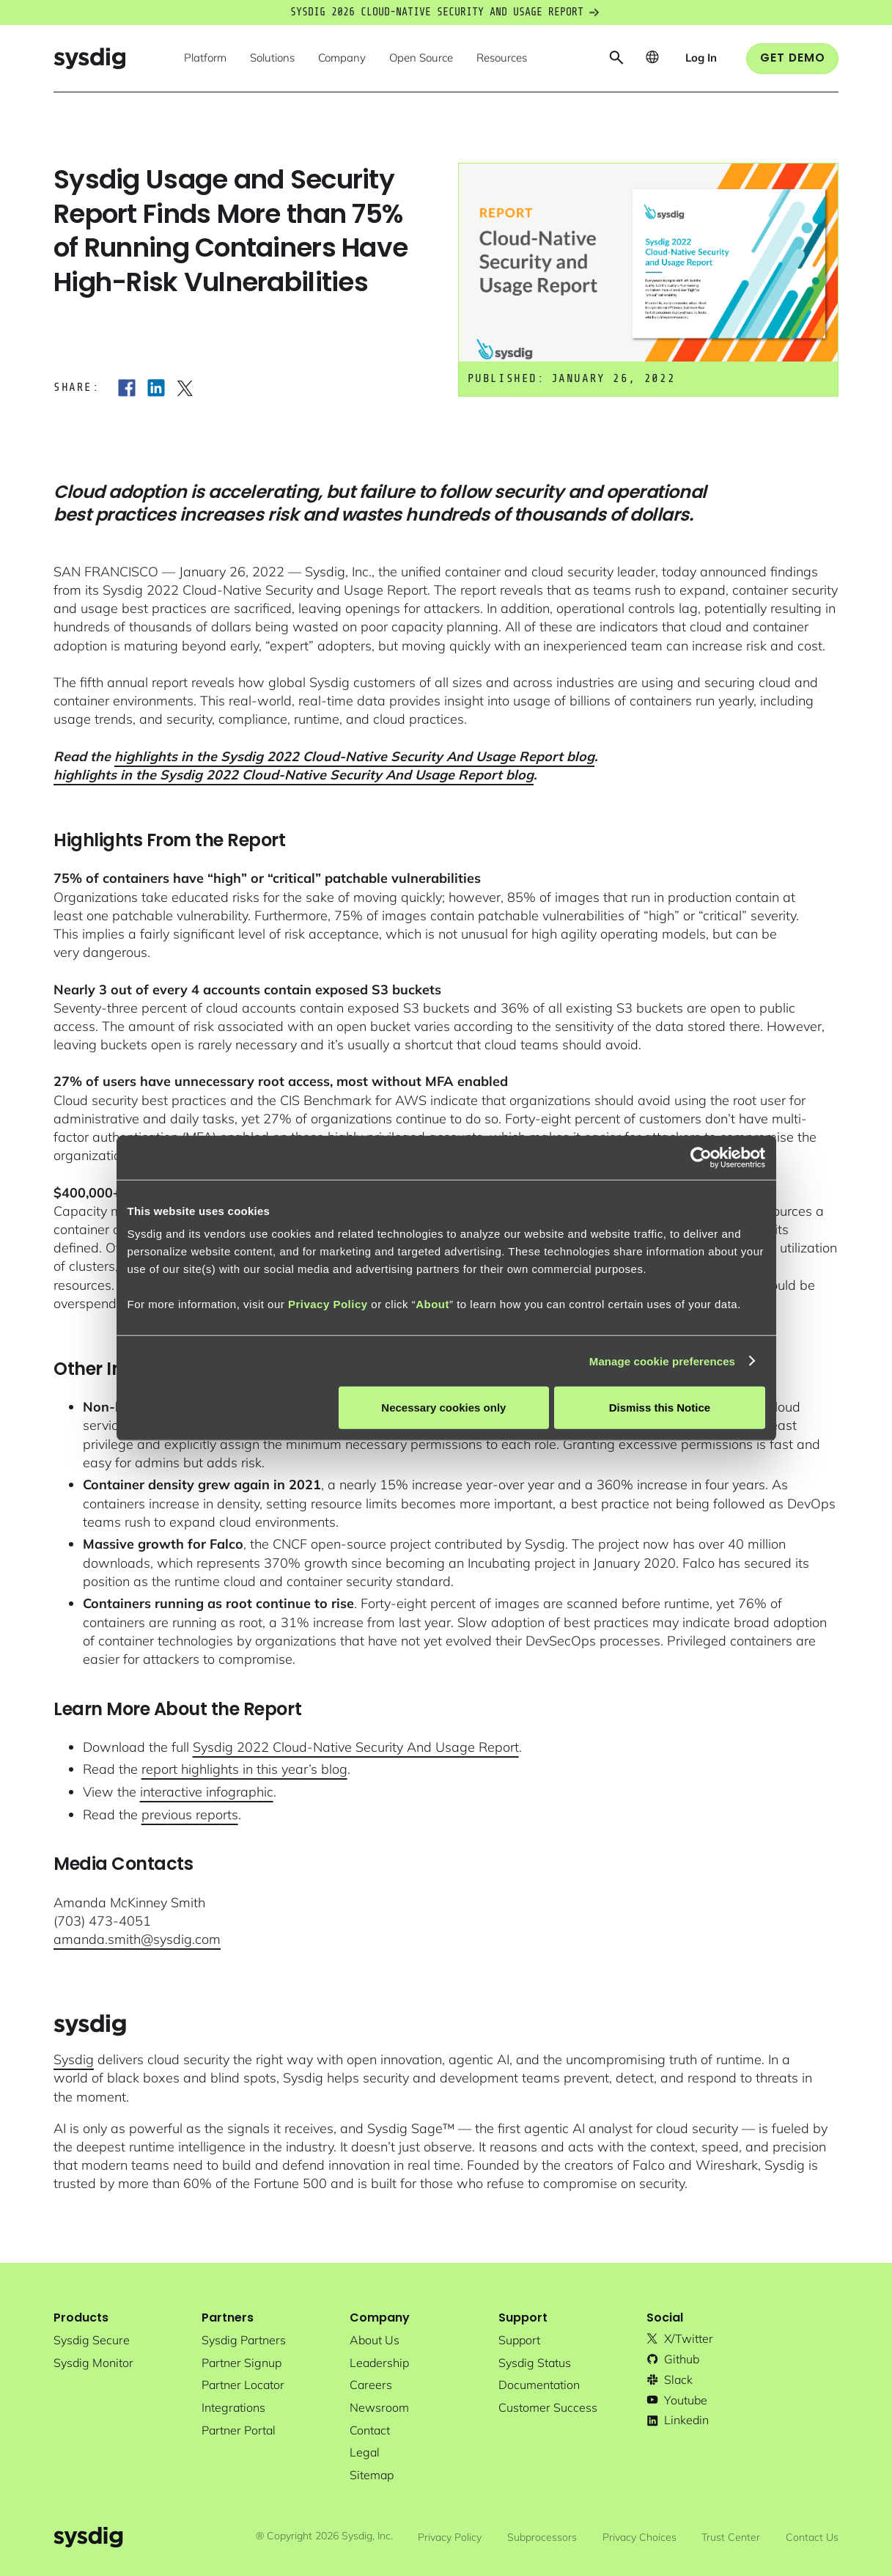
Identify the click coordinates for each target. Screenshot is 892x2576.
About (432, 1304)
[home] (89, 58)
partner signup (241, 2362)
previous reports (189, 1814)
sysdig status (534, 2362)
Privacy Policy (328, 1304)
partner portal (239, 2430)
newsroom (379, 2407)
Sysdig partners (244, 2340)
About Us (374, 2340)
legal (365, 2452)
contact (370, 2430)
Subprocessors (542, 2537)
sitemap (372, 2474)
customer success (547, 2407)
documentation (539, 2384)
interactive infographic (206, 1791)
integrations (233, 2407)
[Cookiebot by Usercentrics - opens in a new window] (701, 1157)
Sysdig (74, 2059)
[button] (205, 58)
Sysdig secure (92, 2340)
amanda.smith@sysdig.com (137, 1939)
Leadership (379, 2362)
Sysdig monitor (93, 2362)
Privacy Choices (639, 2537)
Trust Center (730, 2537)
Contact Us (812, 2537)
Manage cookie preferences (662, 1360)
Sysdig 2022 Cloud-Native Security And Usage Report (356, 1747)
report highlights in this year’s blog (244, 1769)
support (519, 2340)
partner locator (243, 2384)
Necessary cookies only (443, 1407)
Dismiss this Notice (659, 1407)
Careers (371, 2384)
